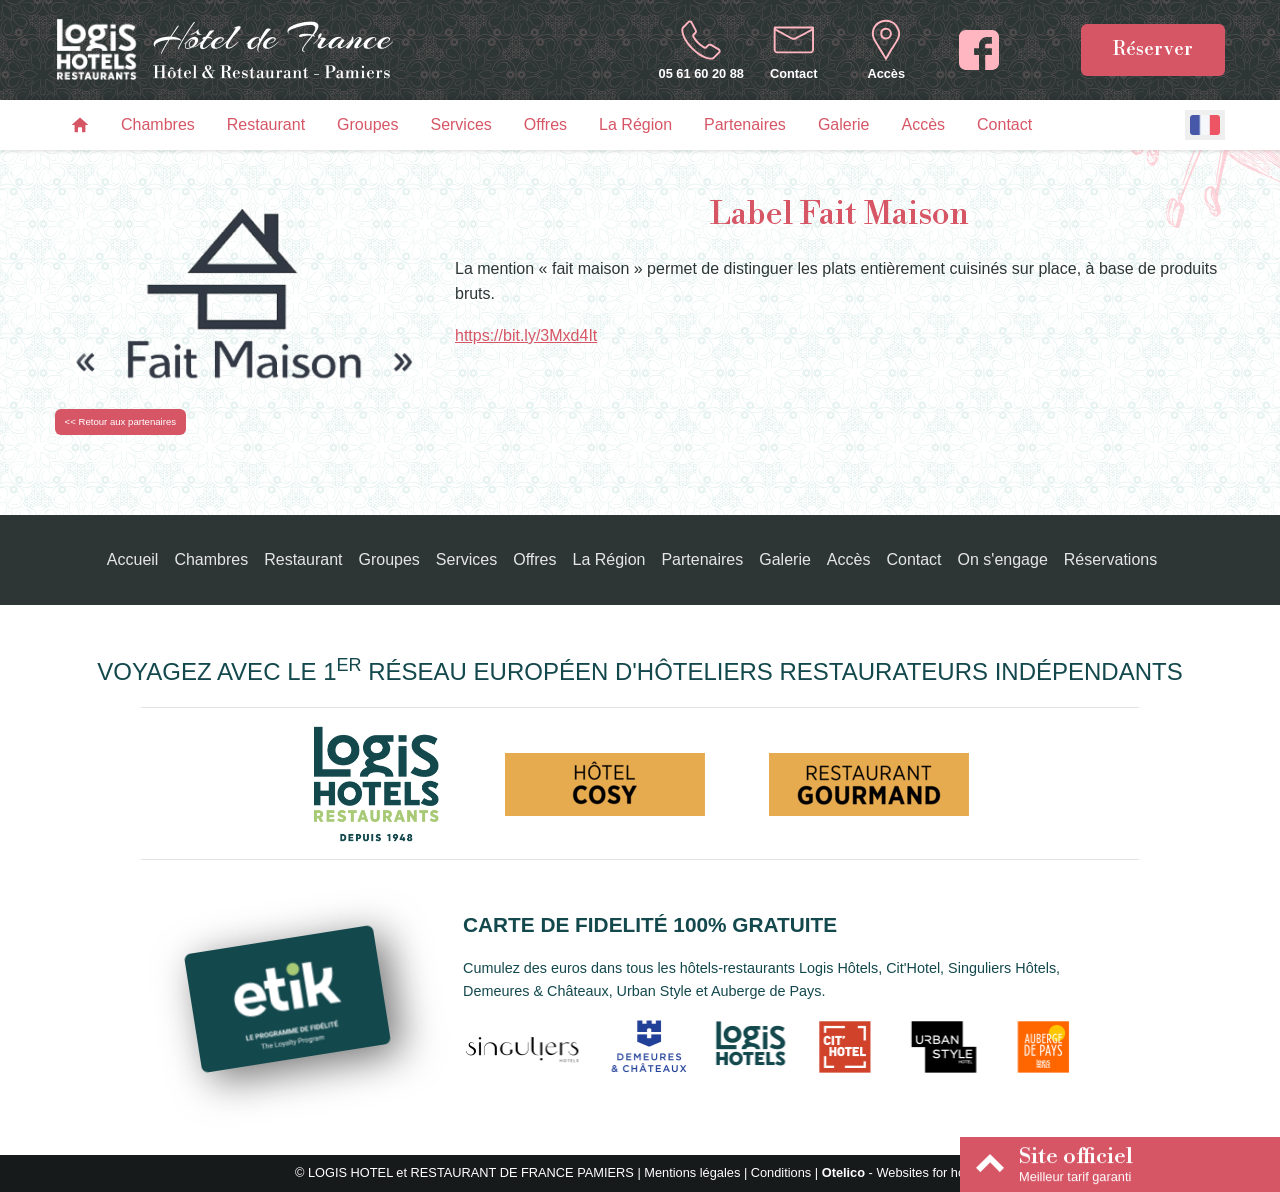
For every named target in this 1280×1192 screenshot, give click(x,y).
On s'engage (1003, 559)
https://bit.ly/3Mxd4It (526, 335)
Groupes (367, 124)
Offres (545, 124)
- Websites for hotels (903, 1172)
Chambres (158, 124)
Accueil (133, 559)
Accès (923, 124)
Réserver (1153, 49)
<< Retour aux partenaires (120, 421)
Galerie (844, 124)
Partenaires (745, 124)
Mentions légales (692, 1172)
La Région (635, 124)
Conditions (781, 1172)
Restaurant (266, 124)
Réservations (1110, 559)
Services (460, 124)
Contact (1004, 124)
